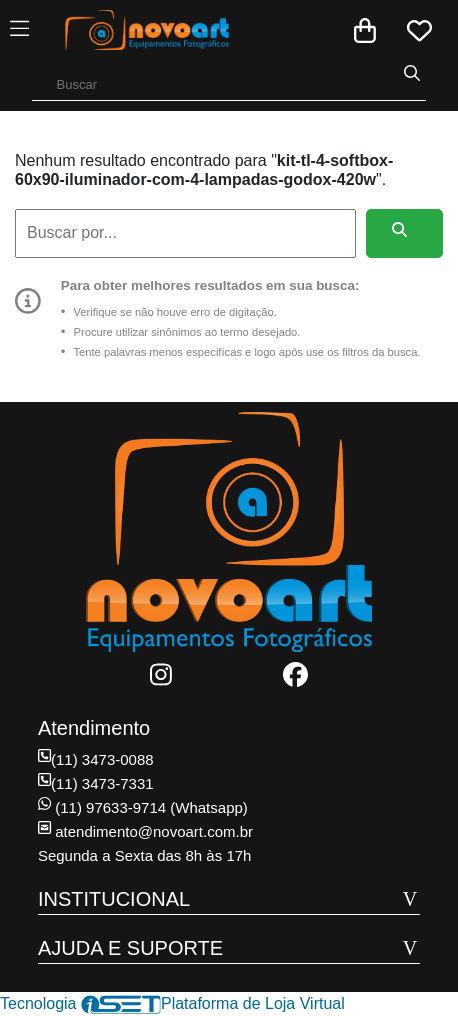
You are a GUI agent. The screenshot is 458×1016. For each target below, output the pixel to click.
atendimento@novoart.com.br (145, 831)
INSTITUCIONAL (114, 899)
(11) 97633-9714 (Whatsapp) (143, 807)
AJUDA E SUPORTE (130, 948)
